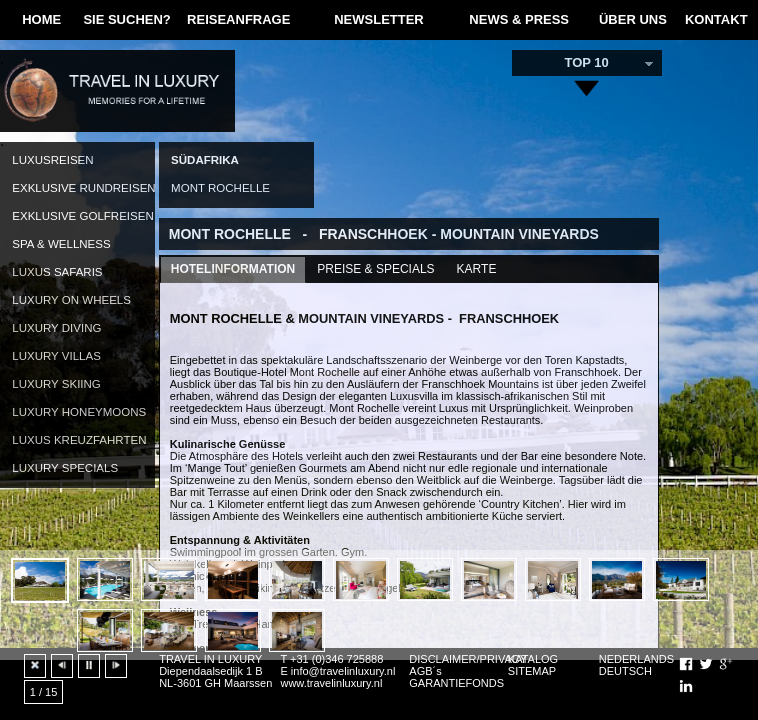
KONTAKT (716, 19)
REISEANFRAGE (238, 19)
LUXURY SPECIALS (65, 468)
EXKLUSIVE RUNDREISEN (83, 188)
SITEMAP (532, 671)
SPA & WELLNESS (61, 244)
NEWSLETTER (379, 19)
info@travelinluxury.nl (343, 671)
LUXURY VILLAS (56, 356)
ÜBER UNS (633, 19)
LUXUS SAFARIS (57, 272)
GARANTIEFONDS (456, 683)
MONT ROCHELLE (220, 188)
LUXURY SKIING (56, 384)
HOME (41, 19)
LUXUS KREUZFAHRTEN (79, 440)
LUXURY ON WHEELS (71, 300)
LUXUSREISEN (52, 160)
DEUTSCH (625, 671)
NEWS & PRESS (519, 19)
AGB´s (425, 671)
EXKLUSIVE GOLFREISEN (82, 216)
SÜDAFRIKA (205, 160)
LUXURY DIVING (56, 328)
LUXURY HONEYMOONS (79, 412)
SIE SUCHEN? (126, 19)
